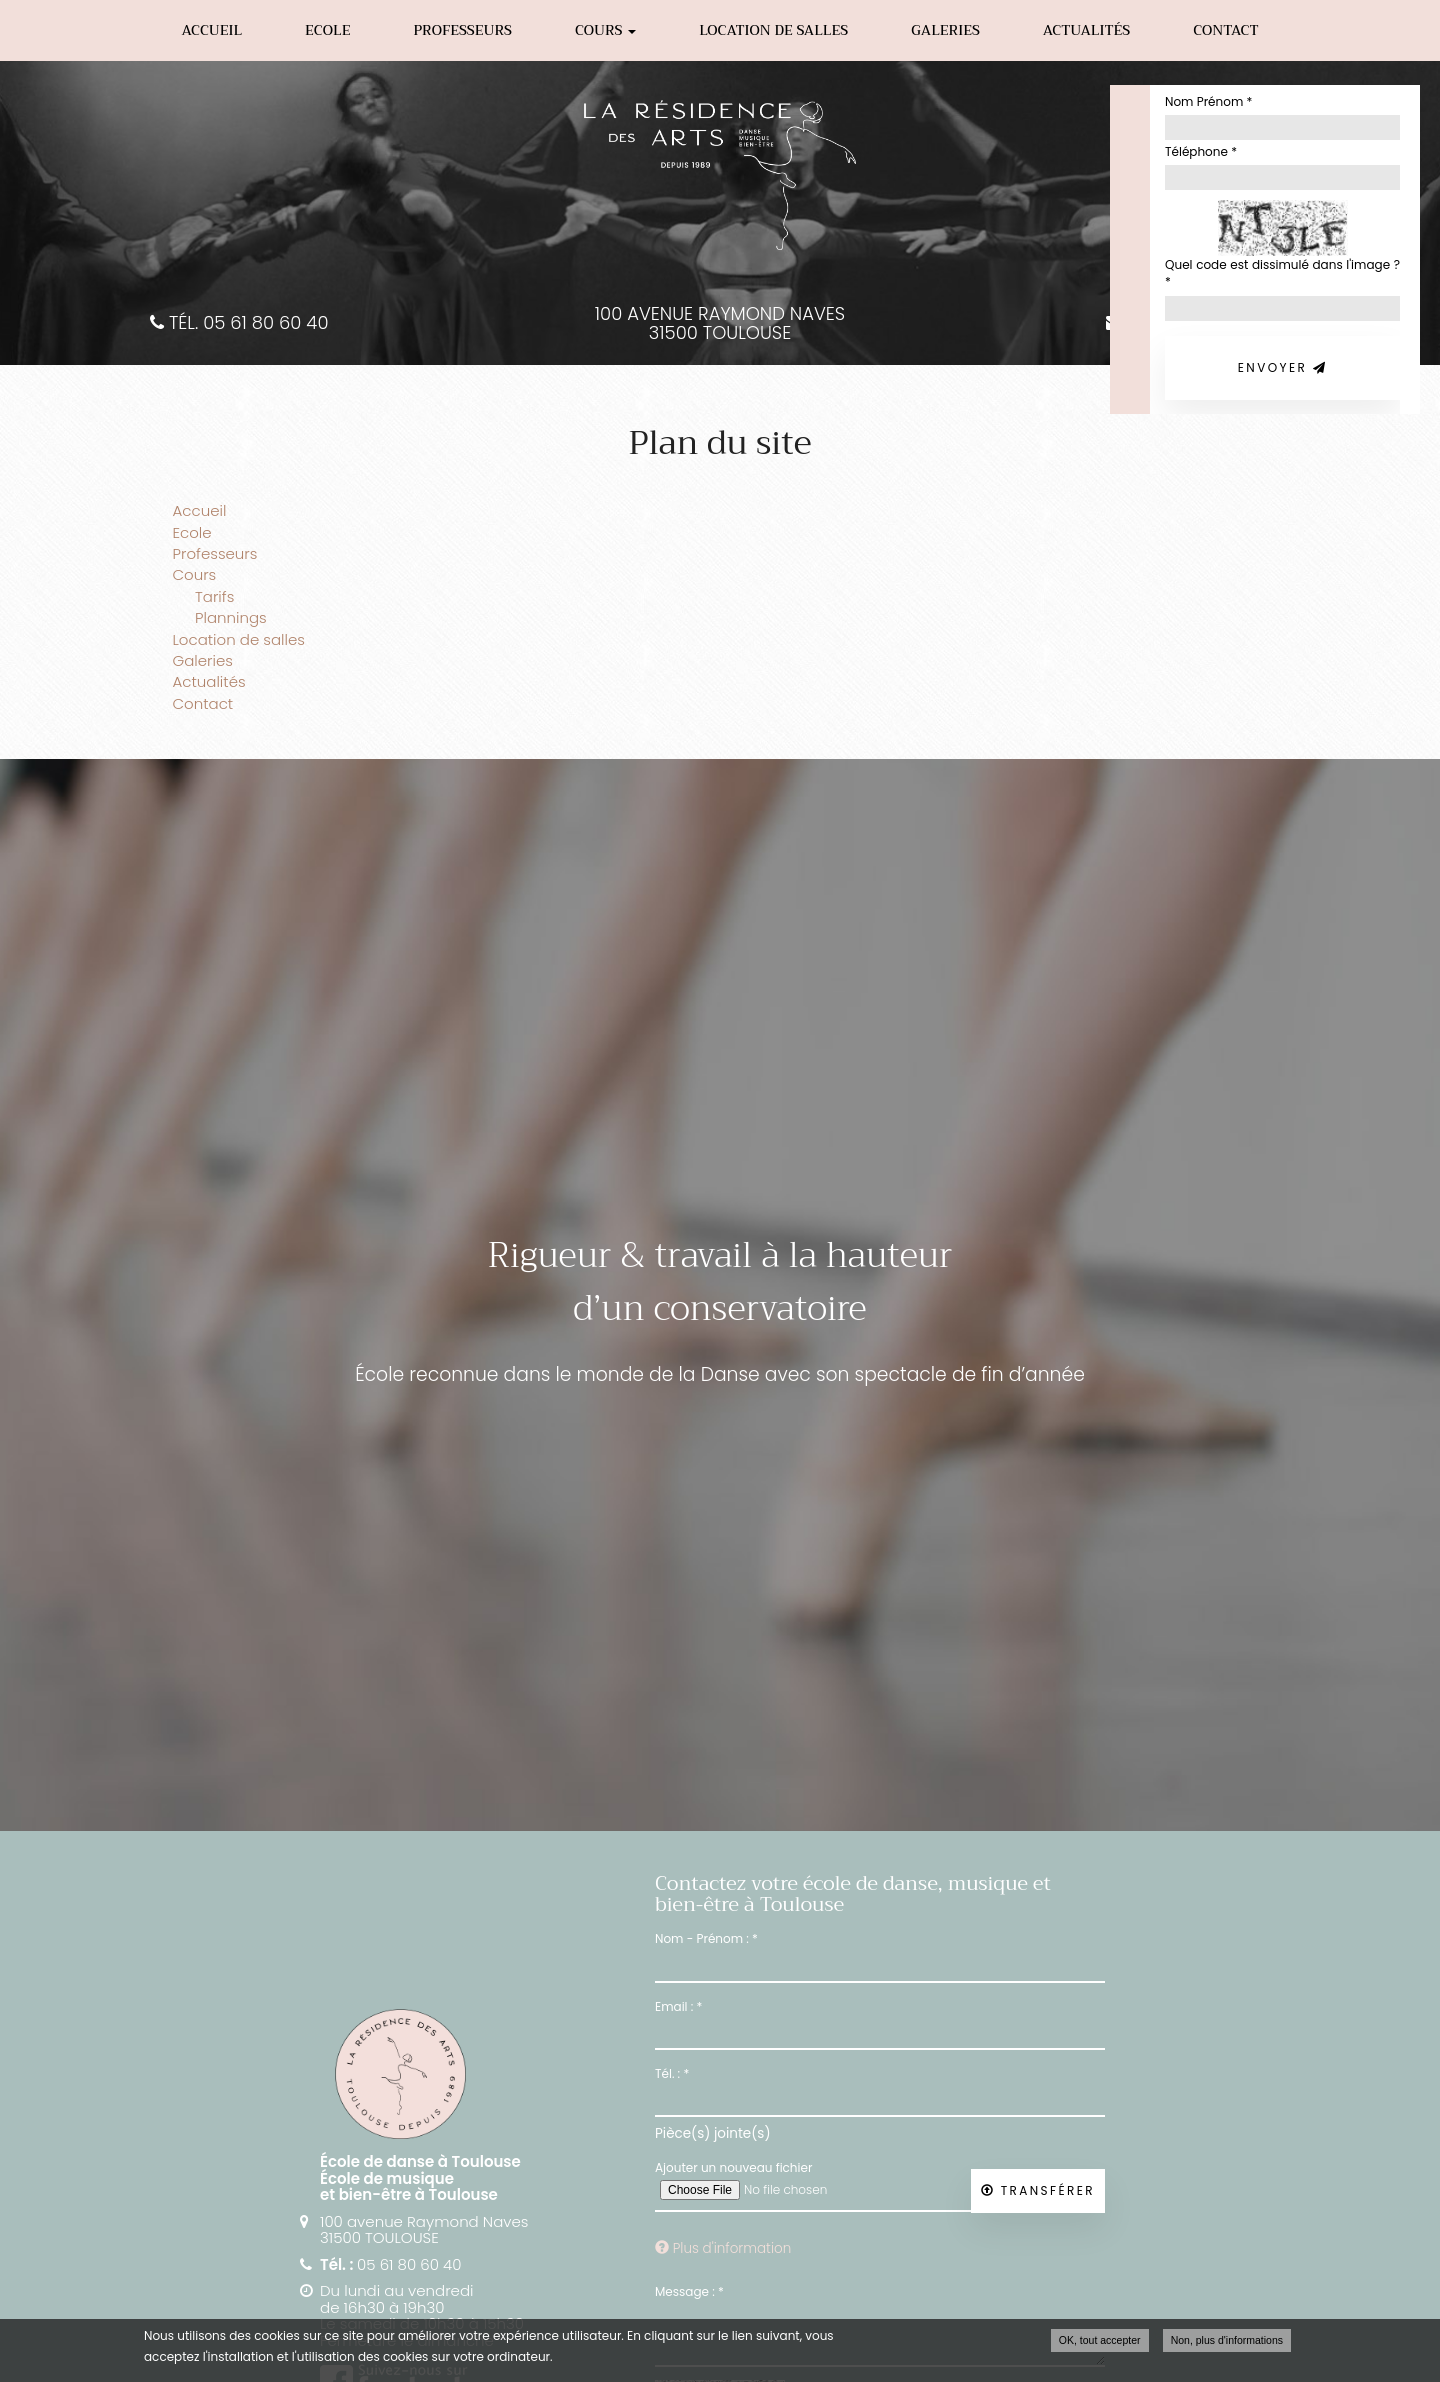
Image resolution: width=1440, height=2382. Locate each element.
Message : (689, 2291)
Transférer (1038, 2190)
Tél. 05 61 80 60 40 (239, 323)
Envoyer (1282, 367)
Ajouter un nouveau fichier (733, 2167)
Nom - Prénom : (706, 1938)
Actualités (1086, 30)
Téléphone (1201, 151)
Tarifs (214, 596)
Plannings (231, 617)
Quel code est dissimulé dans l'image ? (1282, 273)
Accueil (211, 30)
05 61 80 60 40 (409, 2264)
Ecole (327, 30)
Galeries (945, 30)
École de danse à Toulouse (420, 2161)
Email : (678, 2006)
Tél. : (672, 2073)
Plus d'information (723, 2248)
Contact (1225, 30)
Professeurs (462, 30)
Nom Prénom (1208, 101)
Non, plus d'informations (1227, 2340)
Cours (605, 30)
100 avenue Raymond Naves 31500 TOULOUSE (720, 324)
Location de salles (773, 30)
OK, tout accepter (1100, 2340)
